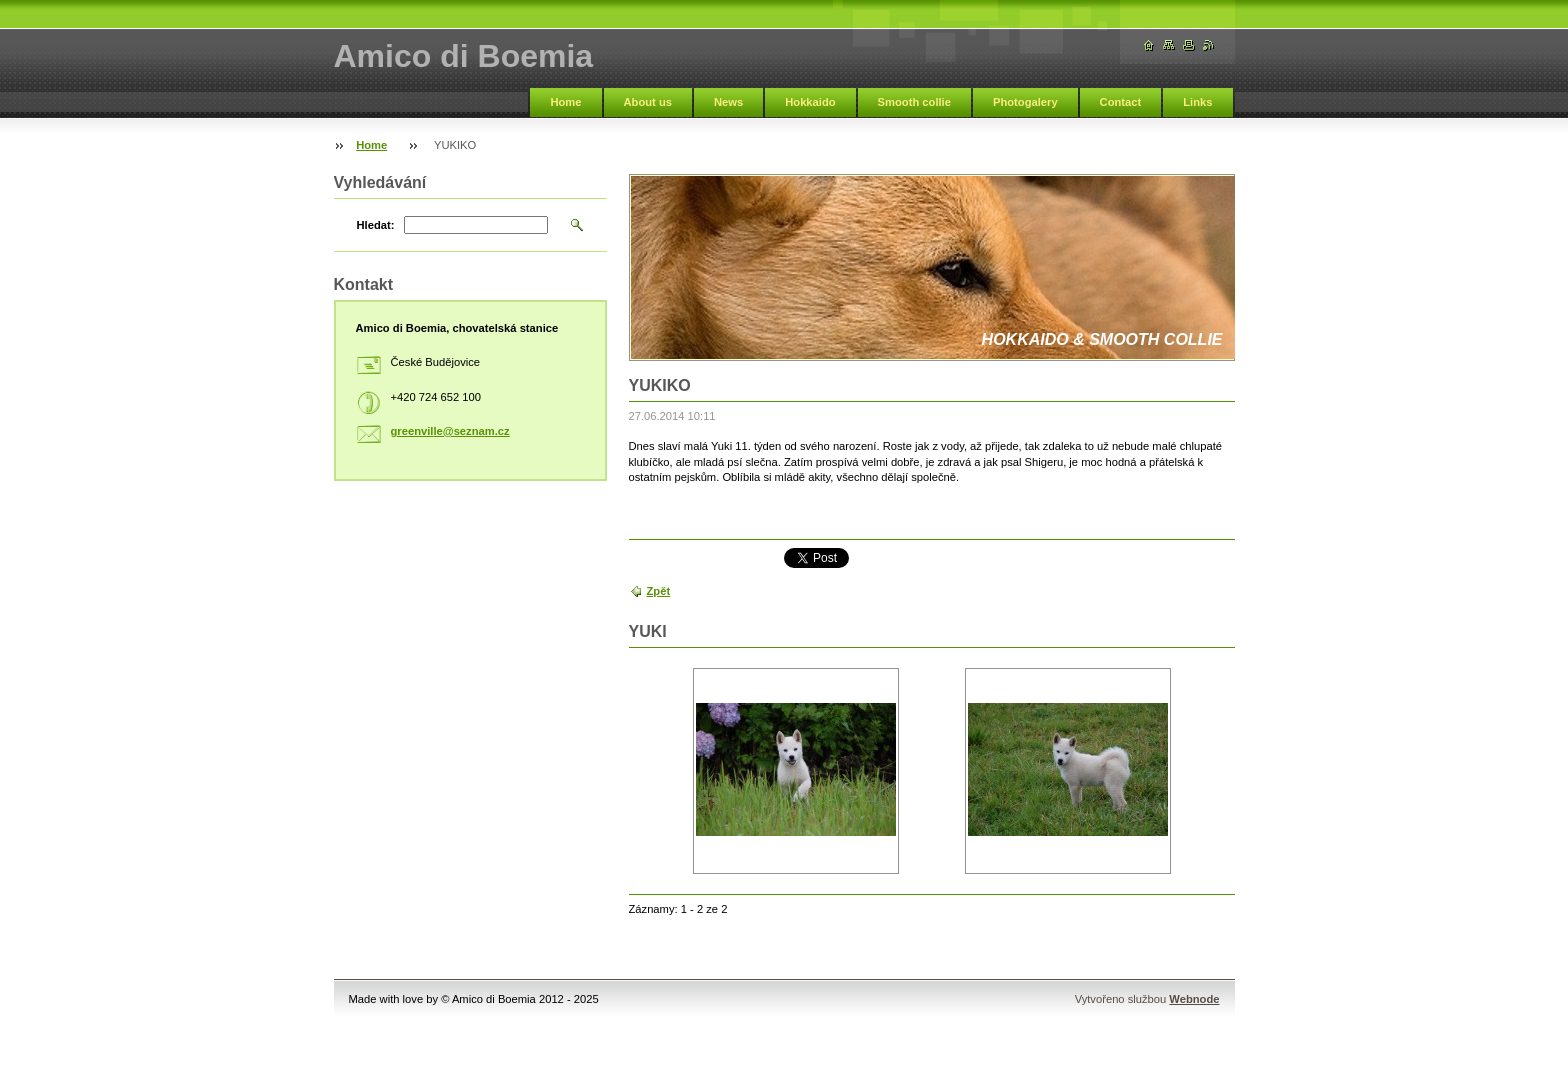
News (728, 102)
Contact (1121, 102)
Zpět (659, 591)
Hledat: (376, 225)
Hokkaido (810, 102)
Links (1197, 102)
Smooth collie (914, 102)
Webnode (1194, 999)
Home (565, 102)
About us (648, 102)
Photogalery (1025, 102)
